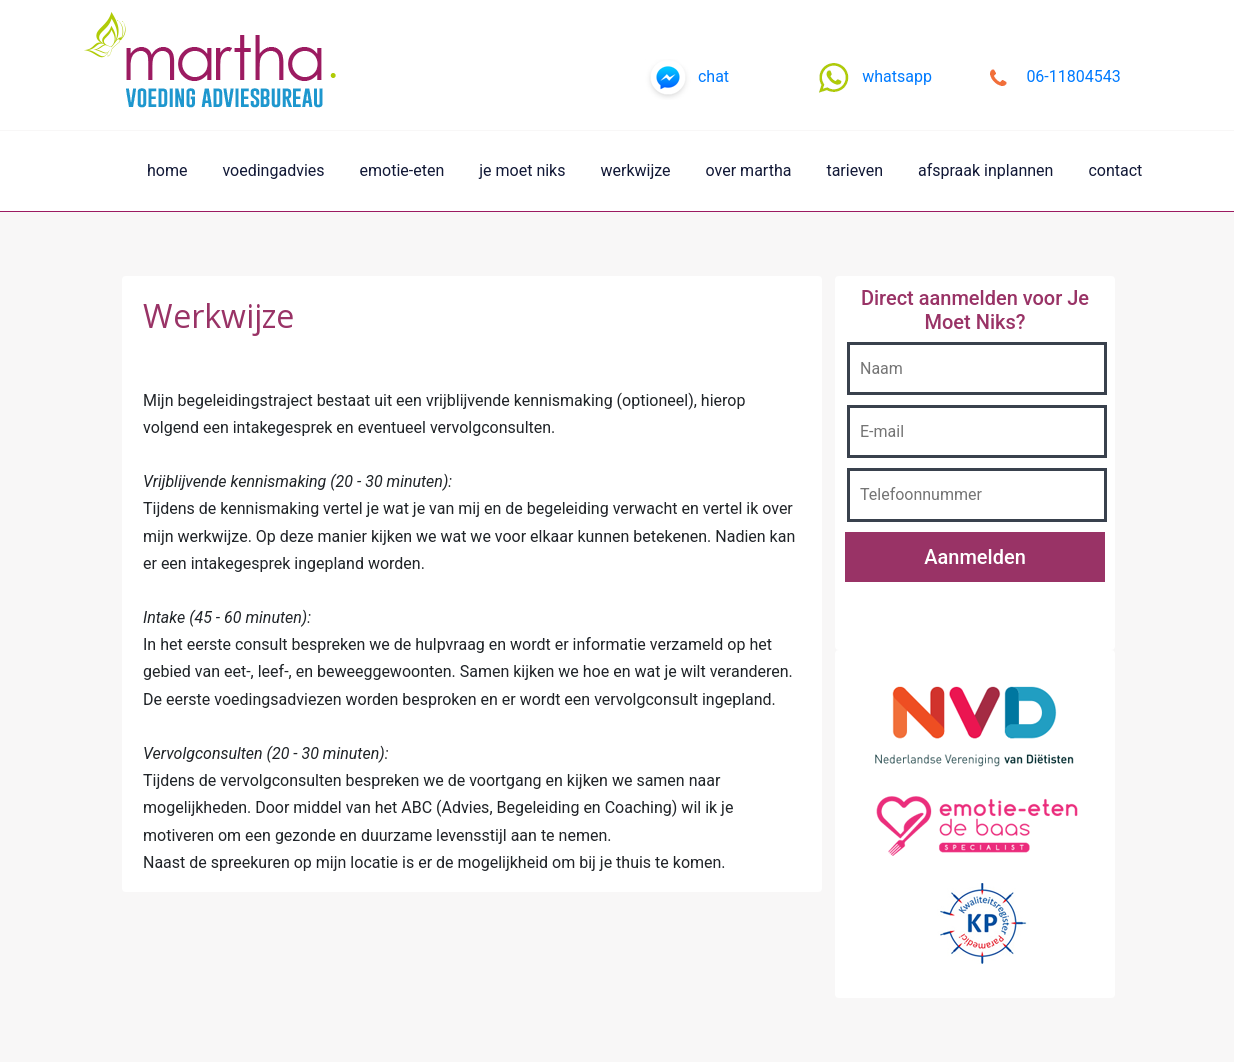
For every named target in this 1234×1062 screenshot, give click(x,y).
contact (1115, 170)
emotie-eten (402, 170)
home (167, 170)
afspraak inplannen (985, 170)
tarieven (854, 170)
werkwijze (635, 170)
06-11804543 (1073, 76)
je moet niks (522, 170)
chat (713, 76)
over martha (749, 170)
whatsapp (897, 76)
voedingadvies (273, 170)
